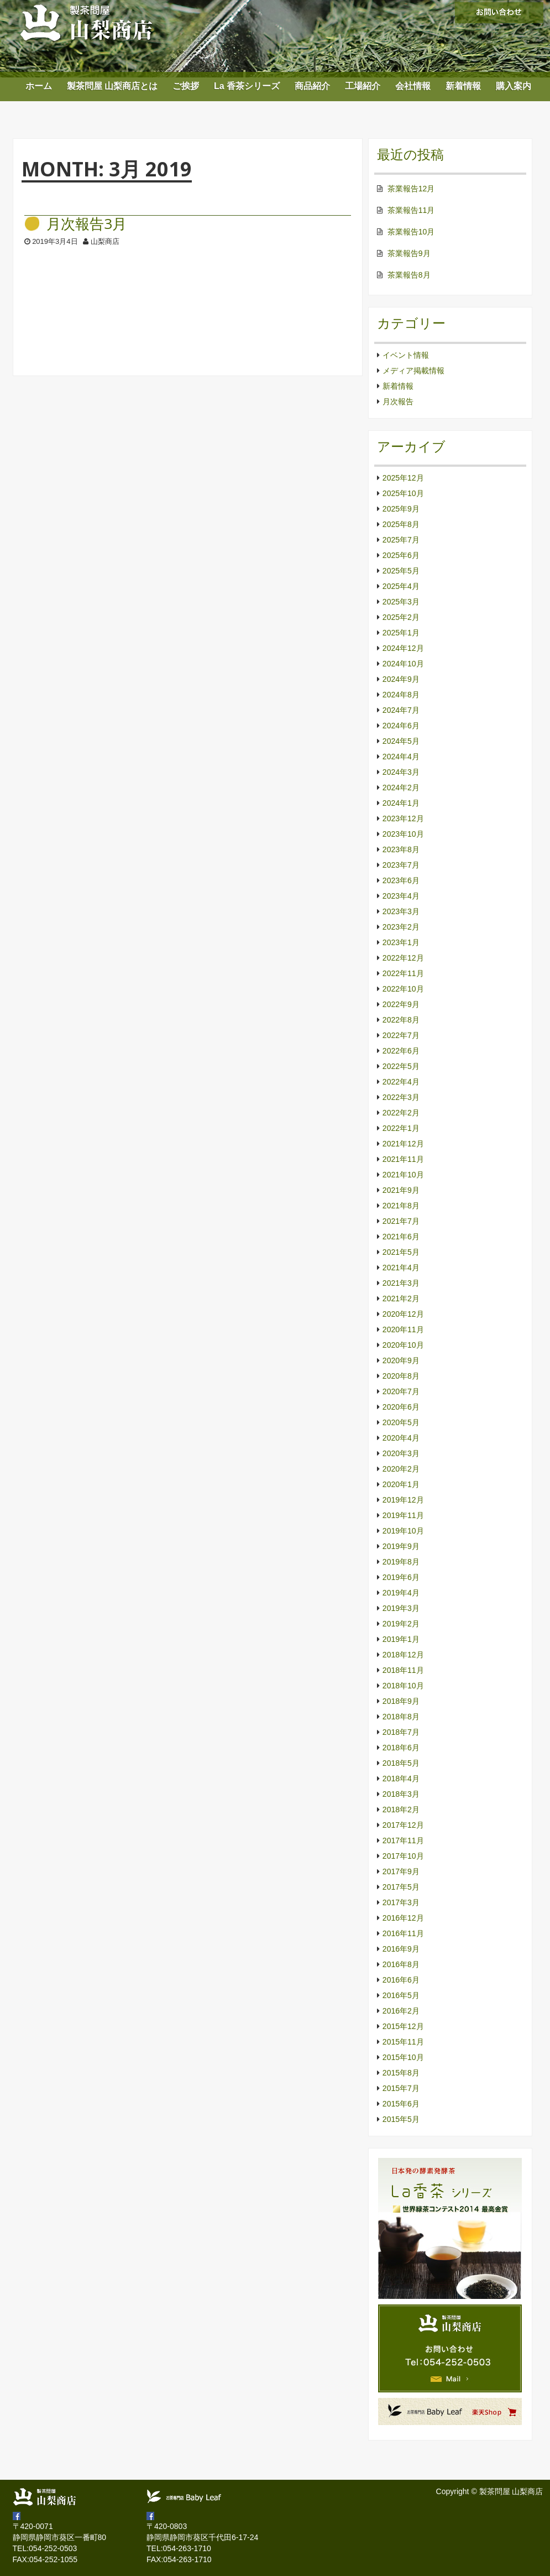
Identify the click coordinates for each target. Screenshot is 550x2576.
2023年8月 (401, 849)
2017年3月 (401, 1902)
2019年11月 (403, 1515)
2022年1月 (401, 1128)
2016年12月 (403, 1917)
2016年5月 (401, 1995)
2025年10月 (403, 493)
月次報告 (398, 401)
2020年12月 (403, 1314)
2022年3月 (401, 1097)
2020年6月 (401, 1406)
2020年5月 (401, 1422)
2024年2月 (401, 787)
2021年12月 (403, 1143)
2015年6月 (401, 2103)
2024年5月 (401, 741)
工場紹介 (362, 86)
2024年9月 (401, 679)
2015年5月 (401, 2119)
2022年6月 (401, 1050)
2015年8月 (401, 2072)
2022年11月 (403, 973)
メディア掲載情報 (413, 370)
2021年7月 (401, 1221)
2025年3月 (401, 601)
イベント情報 (406, 355)
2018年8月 (401, 1716)
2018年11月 (403, 1670)
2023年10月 (403, 834)
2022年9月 (401, 1004)
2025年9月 (401, 508)
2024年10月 (403, 663)
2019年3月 (401, 1608)
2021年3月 (401, 1283)
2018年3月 (401, 1794)
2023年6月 (401, 880)
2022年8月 (401, 1019)
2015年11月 (403, 2041)
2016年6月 (401, 1979)
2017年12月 (403, 1825)
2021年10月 (403, 1174)
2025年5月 (401, 570)
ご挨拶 (185, 86)
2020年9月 (401, 1360)
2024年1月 (401, 803)
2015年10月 (403, 2057)
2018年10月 (403, 1685)
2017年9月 (401, 1871)
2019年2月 (401, 1623)
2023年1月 (401, 942)
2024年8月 (401, 694)
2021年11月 (403, 1159)
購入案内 (513, 86)
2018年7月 (401, 1732)
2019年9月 (401, 1546)
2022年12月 (403, 957)
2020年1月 (401, 1484)
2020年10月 (403, 1345)
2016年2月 (401, 2010)
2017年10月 (403, 1856)
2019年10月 (403, 1530)
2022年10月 (403, 988)
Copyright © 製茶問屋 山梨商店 (489, 2491)
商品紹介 (312, 86)
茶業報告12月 (411, 188)
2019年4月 (401, 1592)
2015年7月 (401, 2088)
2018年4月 (401, 1778)
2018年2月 (401, 1809)
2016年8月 (401, 1964)
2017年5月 (401, 1887)
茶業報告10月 (411, 231)
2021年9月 (401, 1190)
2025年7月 (401, 539)
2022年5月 (401, 1066)
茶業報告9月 (409, 253)
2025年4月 (401, 586)
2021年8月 (401, 1205)
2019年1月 (401, 1639)
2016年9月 (401, 1948)
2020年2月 (401, 1468)
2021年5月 (401, 1252)
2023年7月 (401, 865)
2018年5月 (401, 1763)
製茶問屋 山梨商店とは (112, 86)
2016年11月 (403, 1933)
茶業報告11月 (411, 210)
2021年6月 (401, 1236)
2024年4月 (401, 756)
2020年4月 (401, 1437)
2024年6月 (401, 725)
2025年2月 (401, 617)
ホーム (38, 86)
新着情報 (463, 86)
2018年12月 (403, 1654)
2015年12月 (403, 2026)
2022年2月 (401, 1112)
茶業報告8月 (409, 274)
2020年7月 (401, 1391)
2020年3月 (401, 1453)
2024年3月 (401, 772)
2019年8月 (401, 1561)
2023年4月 (401, 895)
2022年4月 (401, 1081)
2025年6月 (401, 555)
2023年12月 (403, 818)
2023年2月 (401, 926)
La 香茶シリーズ (247, 86)
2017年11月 (403, 1840)
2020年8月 (401, 1376)
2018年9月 (401, 1701)
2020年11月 (403, 1329)
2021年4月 (401, 1267)
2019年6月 (401, 1577)
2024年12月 (403, 648)
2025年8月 (401, 524)
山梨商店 (105, 241)
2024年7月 (401, 710)
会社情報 (413, 86)
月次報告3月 (86, 224)
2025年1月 (401, 632)
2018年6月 (401, 1747)
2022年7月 (401, 1035)
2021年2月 (401, 1298)
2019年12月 (403, 1499)
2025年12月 (403, 477)
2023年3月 (401, 911)
